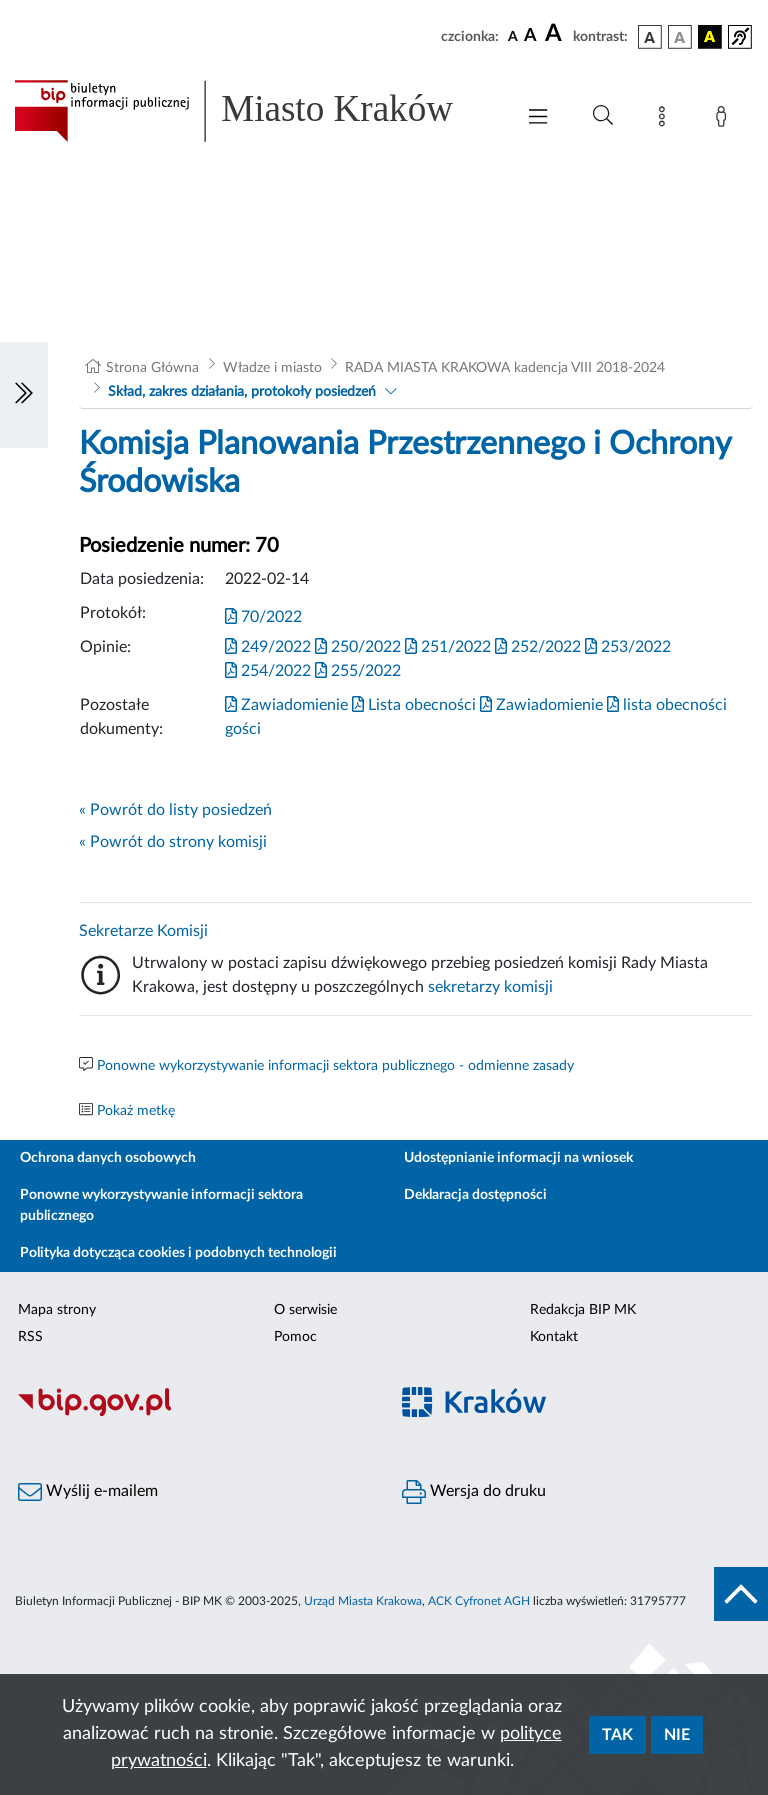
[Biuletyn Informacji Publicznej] (192, 1413)
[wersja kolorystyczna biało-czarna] (680, 37)
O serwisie (305, 1310)
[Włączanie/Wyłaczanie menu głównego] (538, 118)
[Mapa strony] (666, 120)
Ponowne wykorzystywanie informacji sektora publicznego (161, 1205)
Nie (677, 1735)
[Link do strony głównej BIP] (254, 111)
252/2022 (538, 646)
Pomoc (295, 1337)
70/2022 (263, 617)
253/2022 (628, 646)
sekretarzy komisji (490, 987)
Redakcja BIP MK (583, 1310)
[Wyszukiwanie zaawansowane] (603, 116)
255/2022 (358, 670)
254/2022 (268, 670)
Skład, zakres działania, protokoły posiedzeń (242, 392)
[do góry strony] (741, 1594)
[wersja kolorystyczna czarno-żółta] (710, 37)
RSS (30, 1337)
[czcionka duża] (556, 34)
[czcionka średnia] (530, 36)
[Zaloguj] (725, 120)
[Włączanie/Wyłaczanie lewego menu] (24, 395)
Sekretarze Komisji (143, 931)
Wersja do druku (474, 1492)
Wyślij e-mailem (88, 1492)
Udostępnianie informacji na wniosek (518, 1158)
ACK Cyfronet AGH (479, 1601)
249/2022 (268, 646)
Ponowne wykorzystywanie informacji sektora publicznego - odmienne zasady (335, 1066)
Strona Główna (152, 368)
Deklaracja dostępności (475, 1195)
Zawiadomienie (286, 705)
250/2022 (358, 646)
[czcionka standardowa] (513, 36)
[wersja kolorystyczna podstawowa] (650, 37)
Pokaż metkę (136, 1111)
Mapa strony (57, 1310)
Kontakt (554, 1337)
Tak (617, 1735)
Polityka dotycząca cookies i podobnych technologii (178, 1253)
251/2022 (448, 646)
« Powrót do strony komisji (173, 842)
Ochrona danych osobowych (108, 1158)
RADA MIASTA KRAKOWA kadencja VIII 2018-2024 (505, 368)
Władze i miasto (272, 368)
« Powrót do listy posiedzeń (175, 810)
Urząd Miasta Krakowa (363, 1601)
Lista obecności (414, 705)
